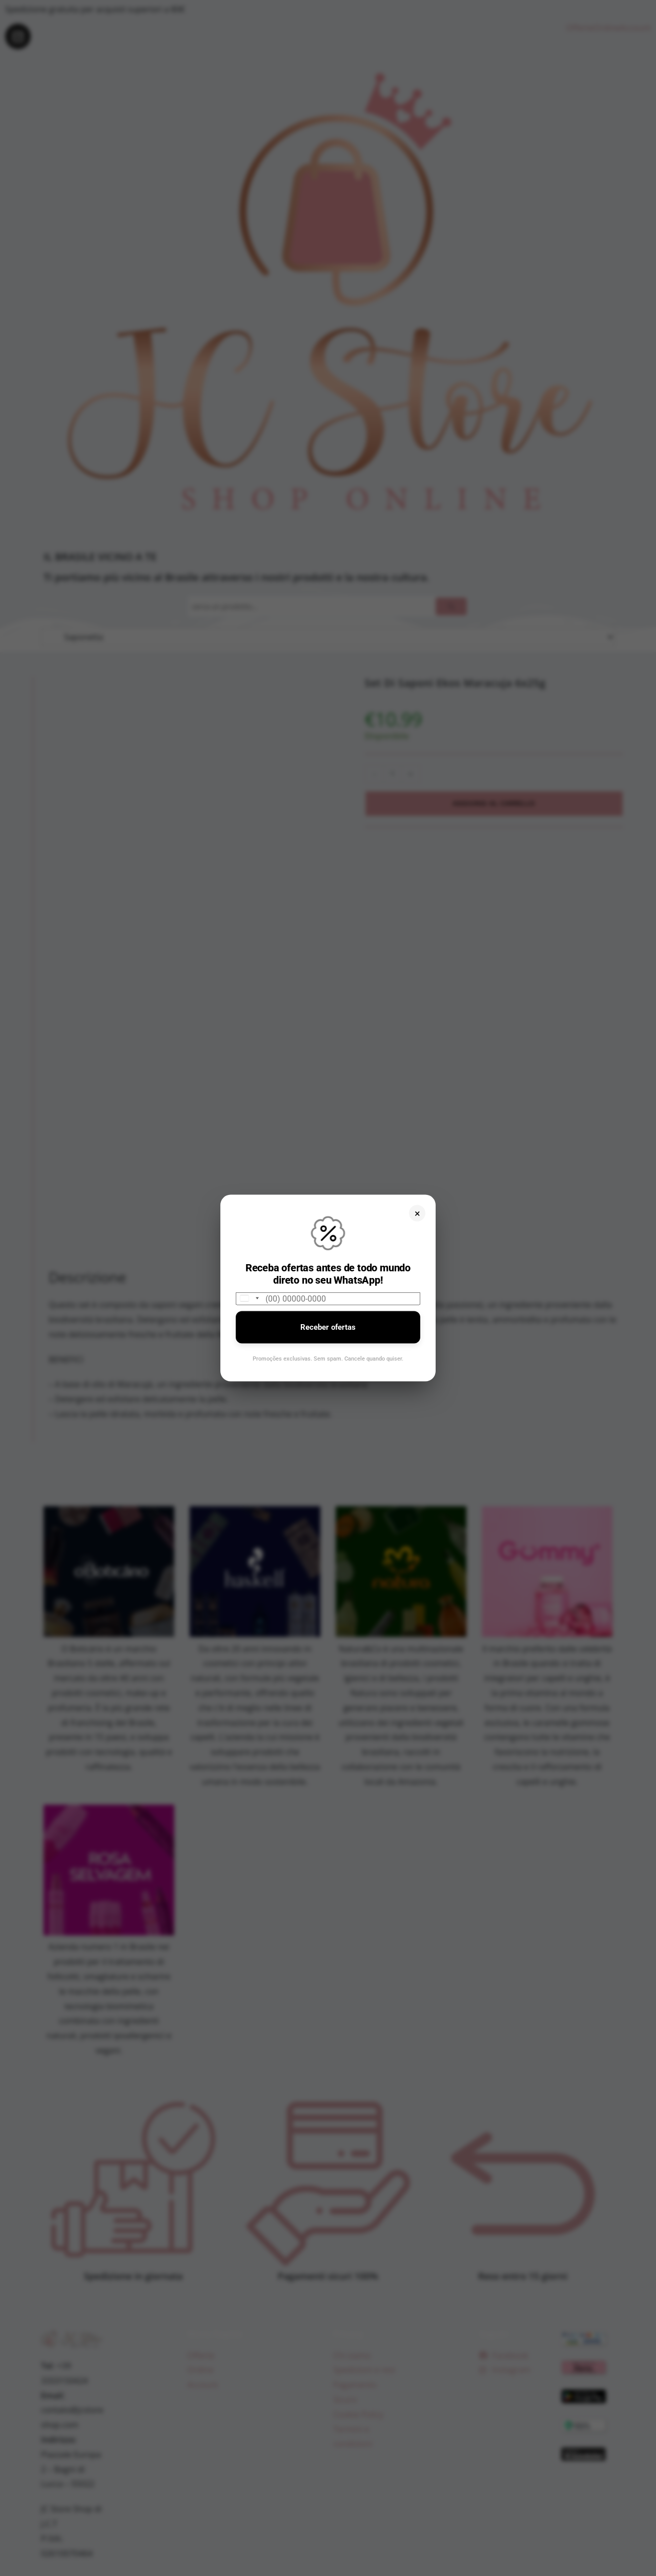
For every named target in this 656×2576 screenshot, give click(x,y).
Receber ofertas (328, 1326)
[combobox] (249, 1298)
